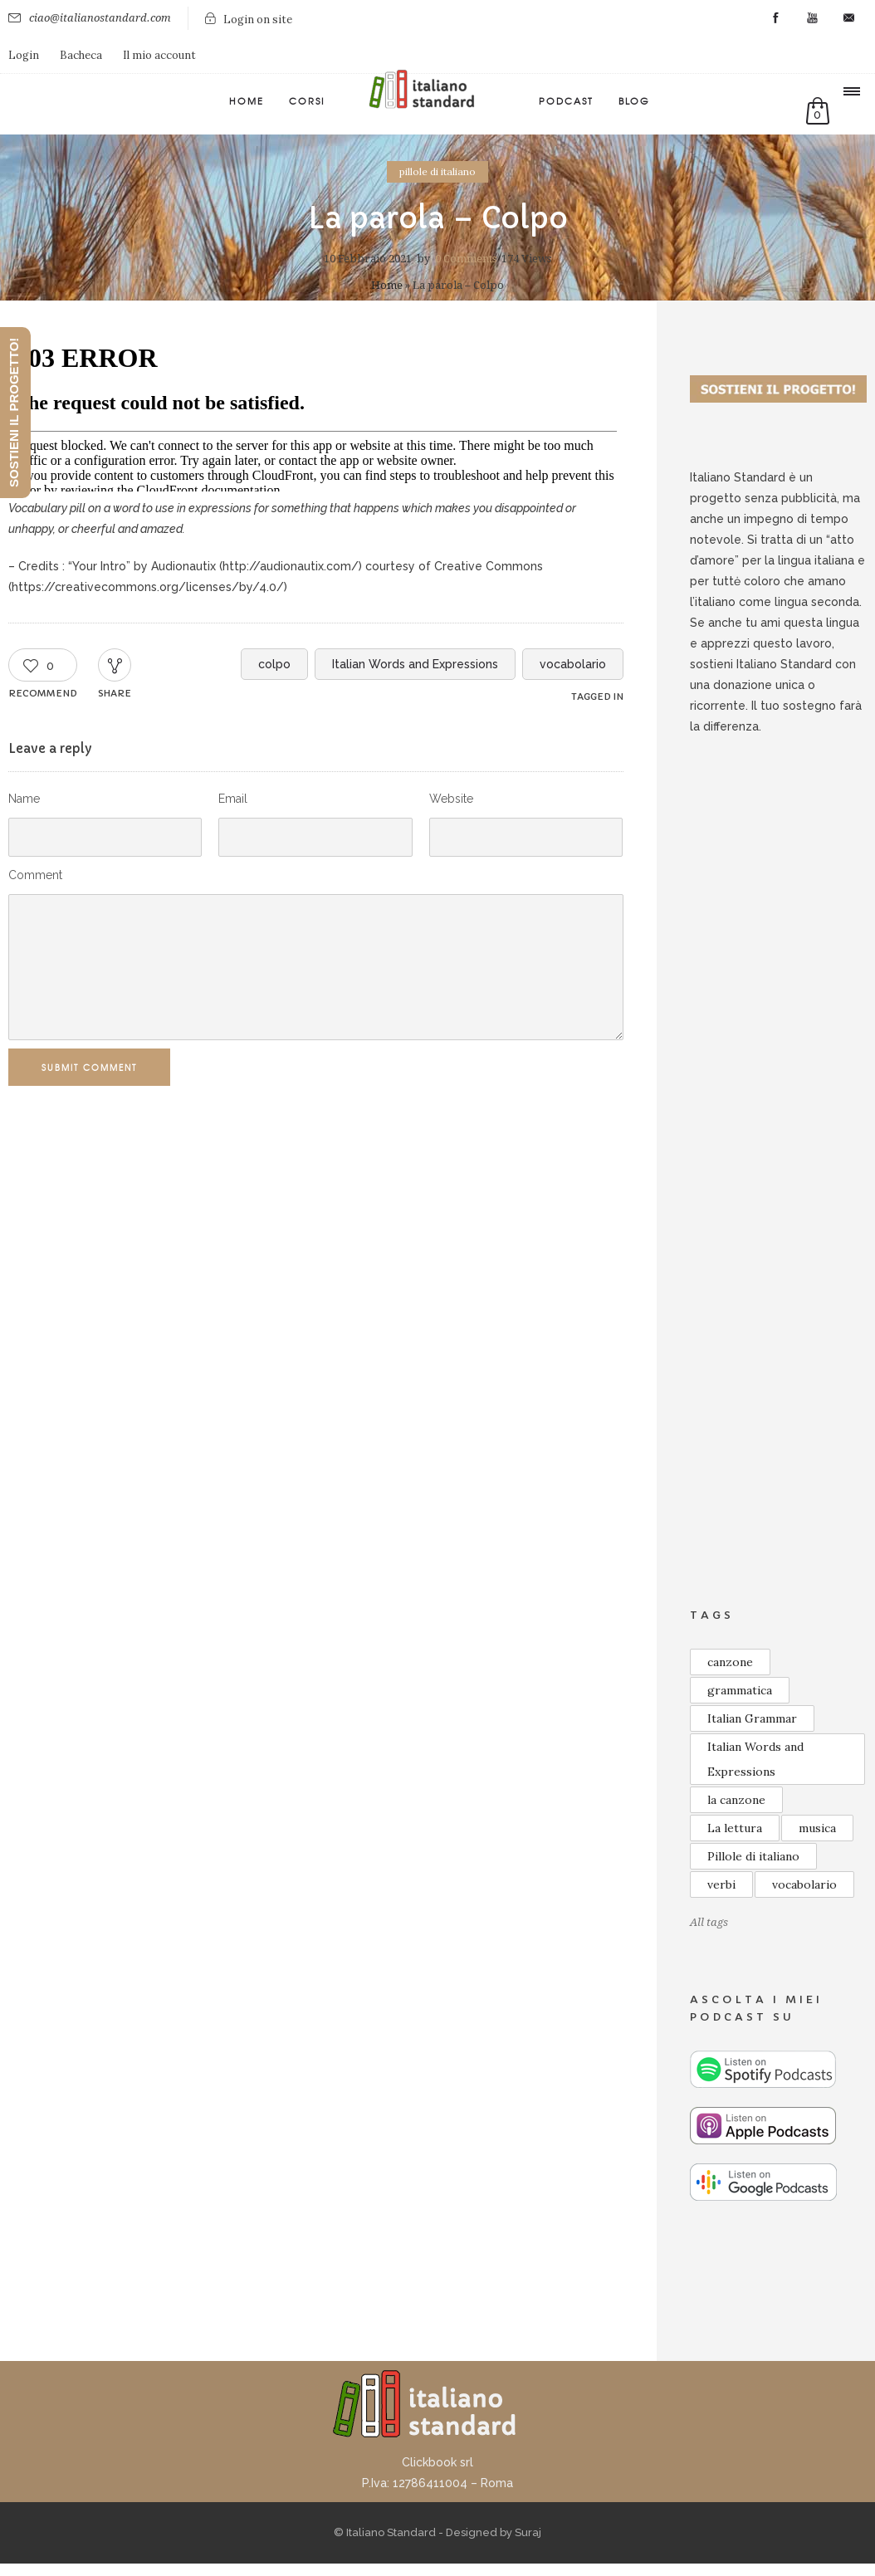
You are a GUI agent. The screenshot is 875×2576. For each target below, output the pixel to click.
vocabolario (573, 664)
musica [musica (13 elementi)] (817, 1828)
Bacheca (81, 55)
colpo (274, 664)
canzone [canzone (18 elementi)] (730, 1662)
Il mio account (159, 55)
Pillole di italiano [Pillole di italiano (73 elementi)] (753, 1856)
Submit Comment (97, 1066)
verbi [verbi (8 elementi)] (721, 1884)
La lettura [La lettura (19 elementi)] (734, 1828)
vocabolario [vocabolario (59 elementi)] (804, 1884)
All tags (709, 1922)
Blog (634, 100)
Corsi (307, 100)
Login (23, 55)
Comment (35, 875)
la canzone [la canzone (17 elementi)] (736, 1799)
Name (24, 798)
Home (246, 100)
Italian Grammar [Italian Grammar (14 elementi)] (752, 1718)
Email (232, 798)
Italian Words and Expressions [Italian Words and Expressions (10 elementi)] (755, 1759)
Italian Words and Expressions (415, 664)
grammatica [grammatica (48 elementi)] (739, 1690)
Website (451, 798)
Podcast (566, 100)
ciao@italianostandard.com (100, 18)
